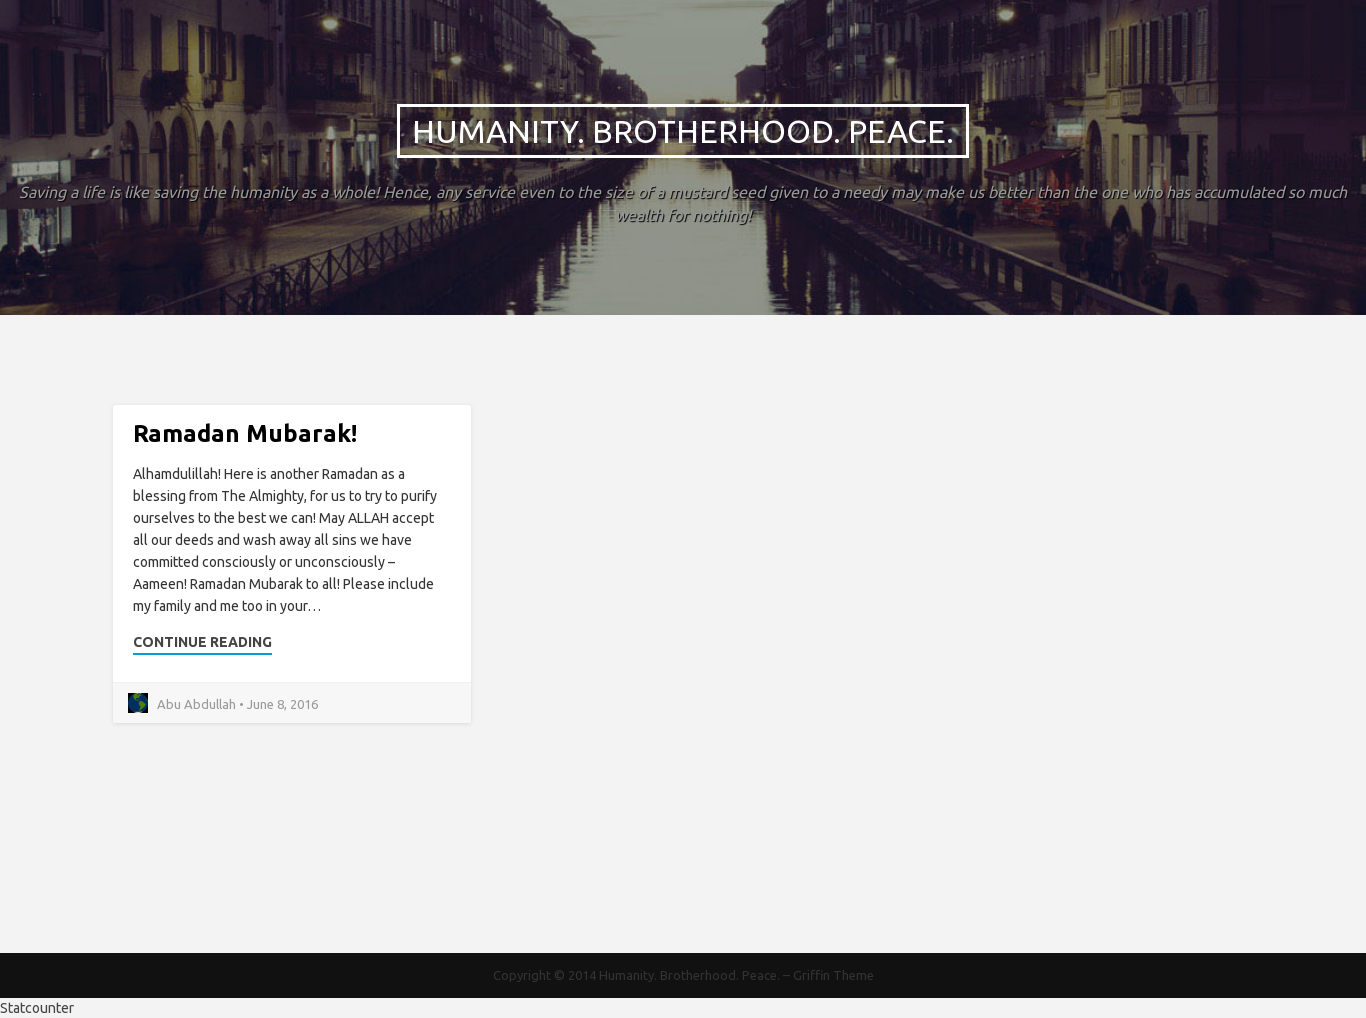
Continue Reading (202, 642)
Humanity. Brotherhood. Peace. (683, 131)
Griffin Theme (833, 975)
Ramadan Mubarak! (245, 433)
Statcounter (37, 1008)
